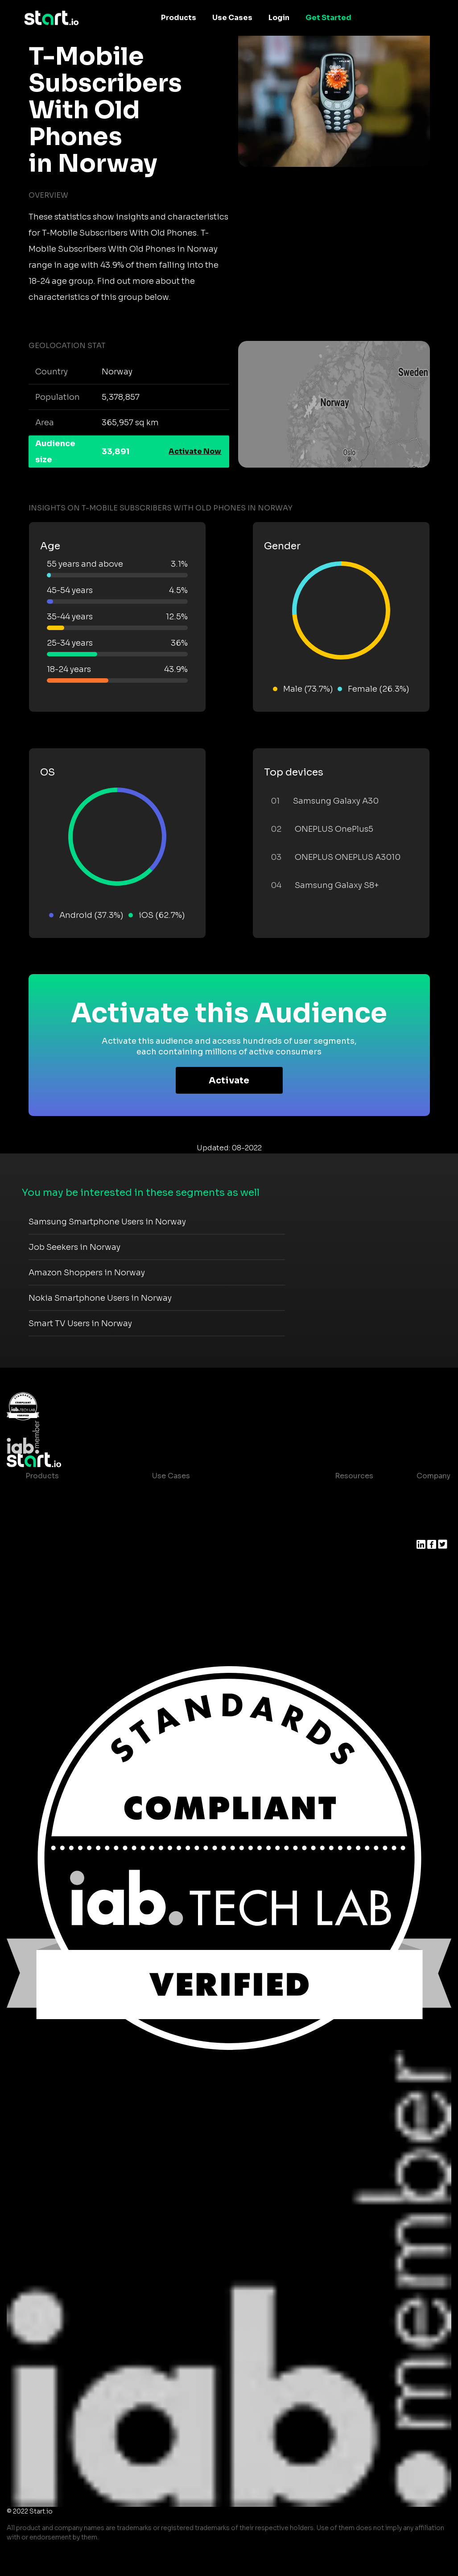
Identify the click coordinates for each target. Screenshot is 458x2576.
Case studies (351, 1493)
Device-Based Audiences (71, 1511)
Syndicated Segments (65, 1547)
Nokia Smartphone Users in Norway (100, 1298)
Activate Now (195, 451)
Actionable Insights (60, 1600)
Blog (336, 1511)
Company (433, 1476)
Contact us (348, 1565)
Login (278, 17)
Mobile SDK (46, 1583)
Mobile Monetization (189, 1547)
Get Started (328, 17)
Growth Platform (55, 1565)
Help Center (349, 1583)
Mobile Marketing (183, 1529)
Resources (354, 1476)
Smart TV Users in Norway (80, 1323)
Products (178, 17)
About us (433, 1493)
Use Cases (232, 17)
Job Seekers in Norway (74, 1247)
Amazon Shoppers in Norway (87, 1273)
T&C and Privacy (357, 1547)
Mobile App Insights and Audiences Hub (224, 1511)
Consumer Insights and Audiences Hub (222, 1493)
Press (427, 1529)
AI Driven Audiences (62, 1529)
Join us (430, 1511)
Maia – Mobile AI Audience (73, 1493)
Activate (229, 1080)
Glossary (343, 1529)
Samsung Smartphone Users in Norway (107, 1222)
